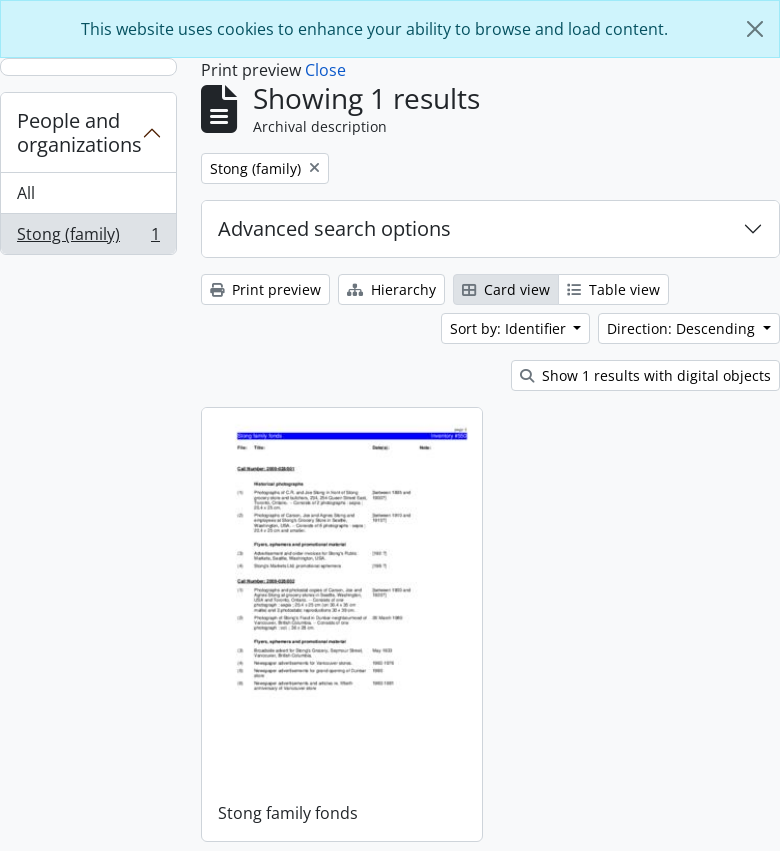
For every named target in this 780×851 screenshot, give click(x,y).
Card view (506, 289)
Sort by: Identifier (510, 328)
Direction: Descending (683, 328)
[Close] (755, 29)
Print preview (265, 289)
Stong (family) (88, 238)
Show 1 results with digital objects (645, 375)
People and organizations (79, 132)
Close (325, 70)
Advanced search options (334, 228)
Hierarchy (391, 289)
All (26, 193)
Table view (613, 289)
